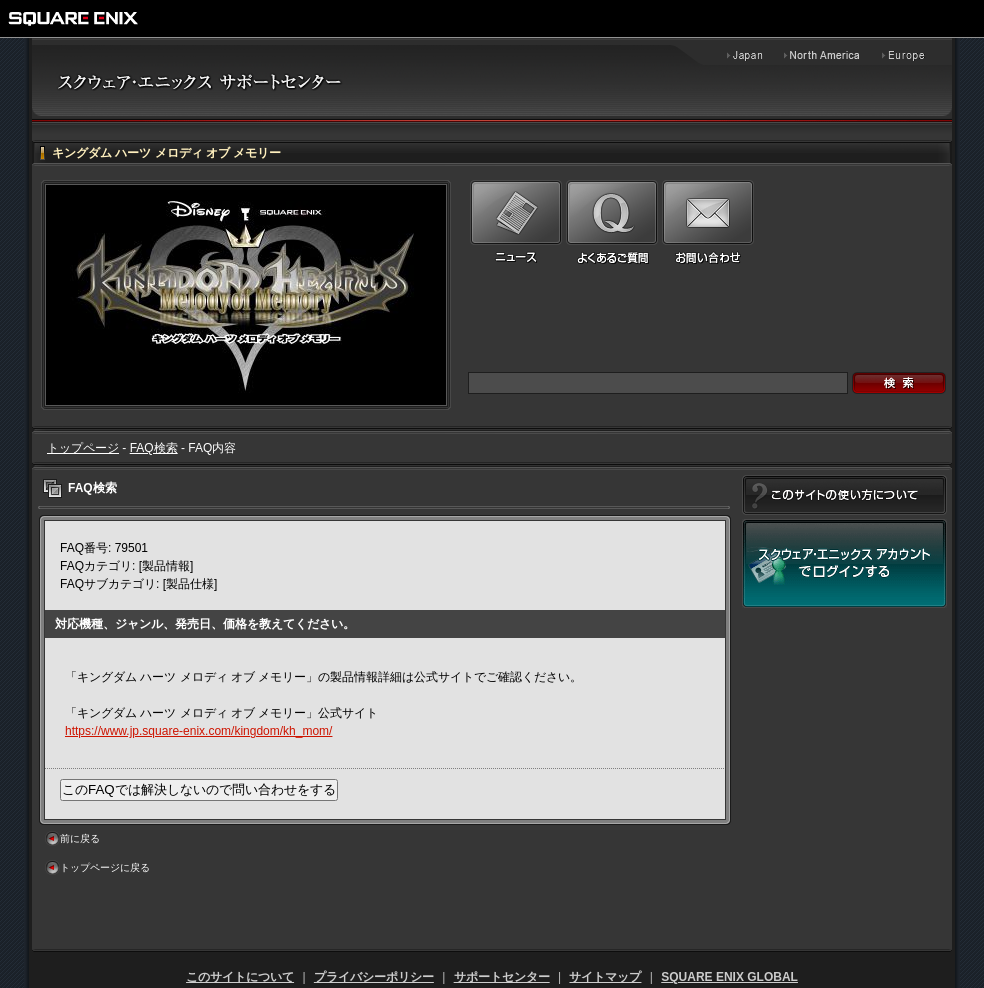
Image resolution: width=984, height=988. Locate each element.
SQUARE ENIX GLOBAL (729, 977)
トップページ (83, 448)
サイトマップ (605, 977)
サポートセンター (502, 977)
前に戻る (80, 838)
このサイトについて (240, 977)
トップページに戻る (105, 867)
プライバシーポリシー (374, 977)
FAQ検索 (154, 448)
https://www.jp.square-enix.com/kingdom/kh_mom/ (198, 731)
